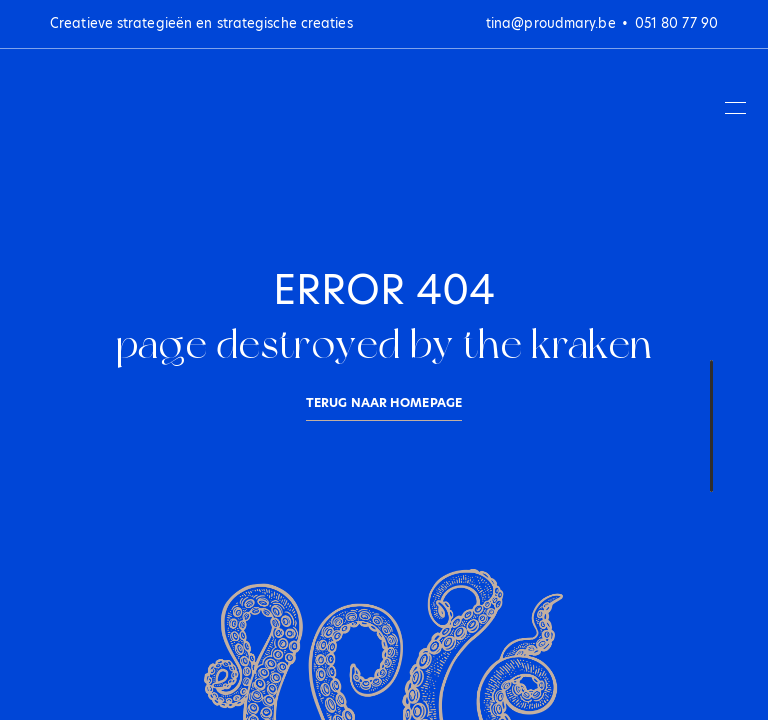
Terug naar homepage (384, 402)
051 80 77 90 (676, 23)
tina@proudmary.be (551, 23)
